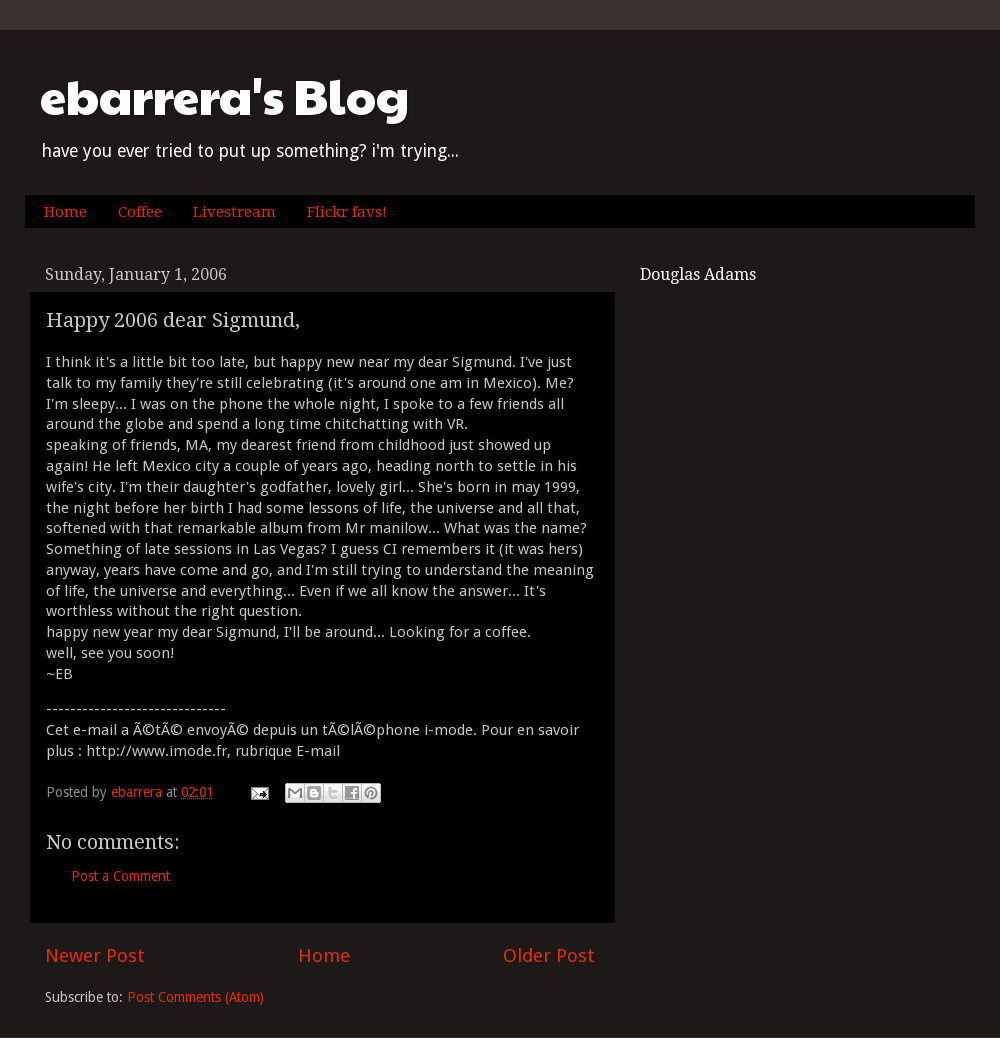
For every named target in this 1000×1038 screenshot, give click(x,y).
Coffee (140, 212)
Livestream (234, 212)
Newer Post (95, 955)
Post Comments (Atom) (195, 997)
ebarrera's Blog (224, 95)
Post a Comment (120, 876)
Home (65, 212)
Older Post (549, 955)
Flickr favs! (347, 212)
